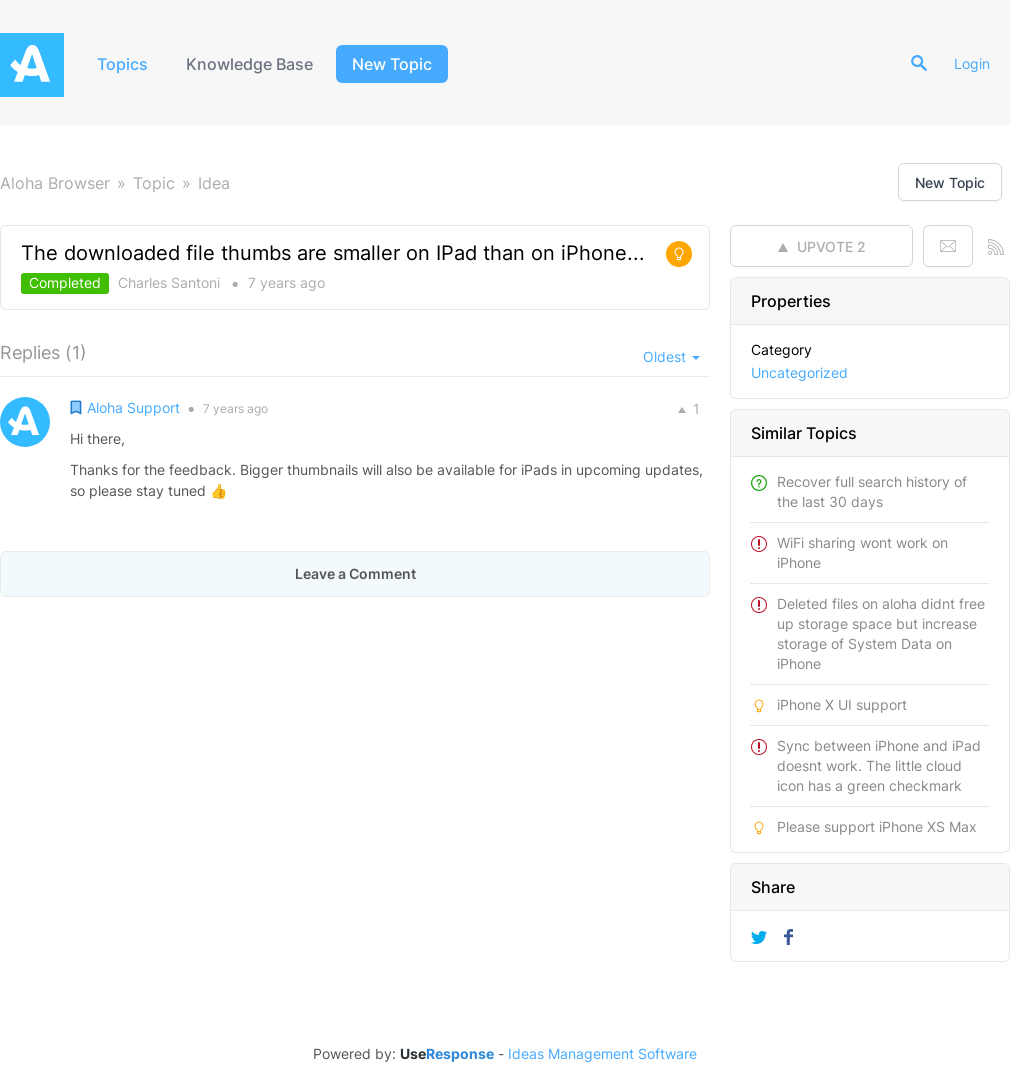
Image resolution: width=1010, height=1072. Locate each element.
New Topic (392, 64)
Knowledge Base (249, 64)
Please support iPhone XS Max (877, 826)
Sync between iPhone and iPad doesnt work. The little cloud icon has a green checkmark (879, 765)
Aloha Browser (55, 183)
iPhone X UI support (842, 704)
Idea (214, 183)
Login (972, 63)
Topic (154, 183)
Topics (122, 64)
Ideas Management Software (602, 1054)
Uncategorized (799, 372)
